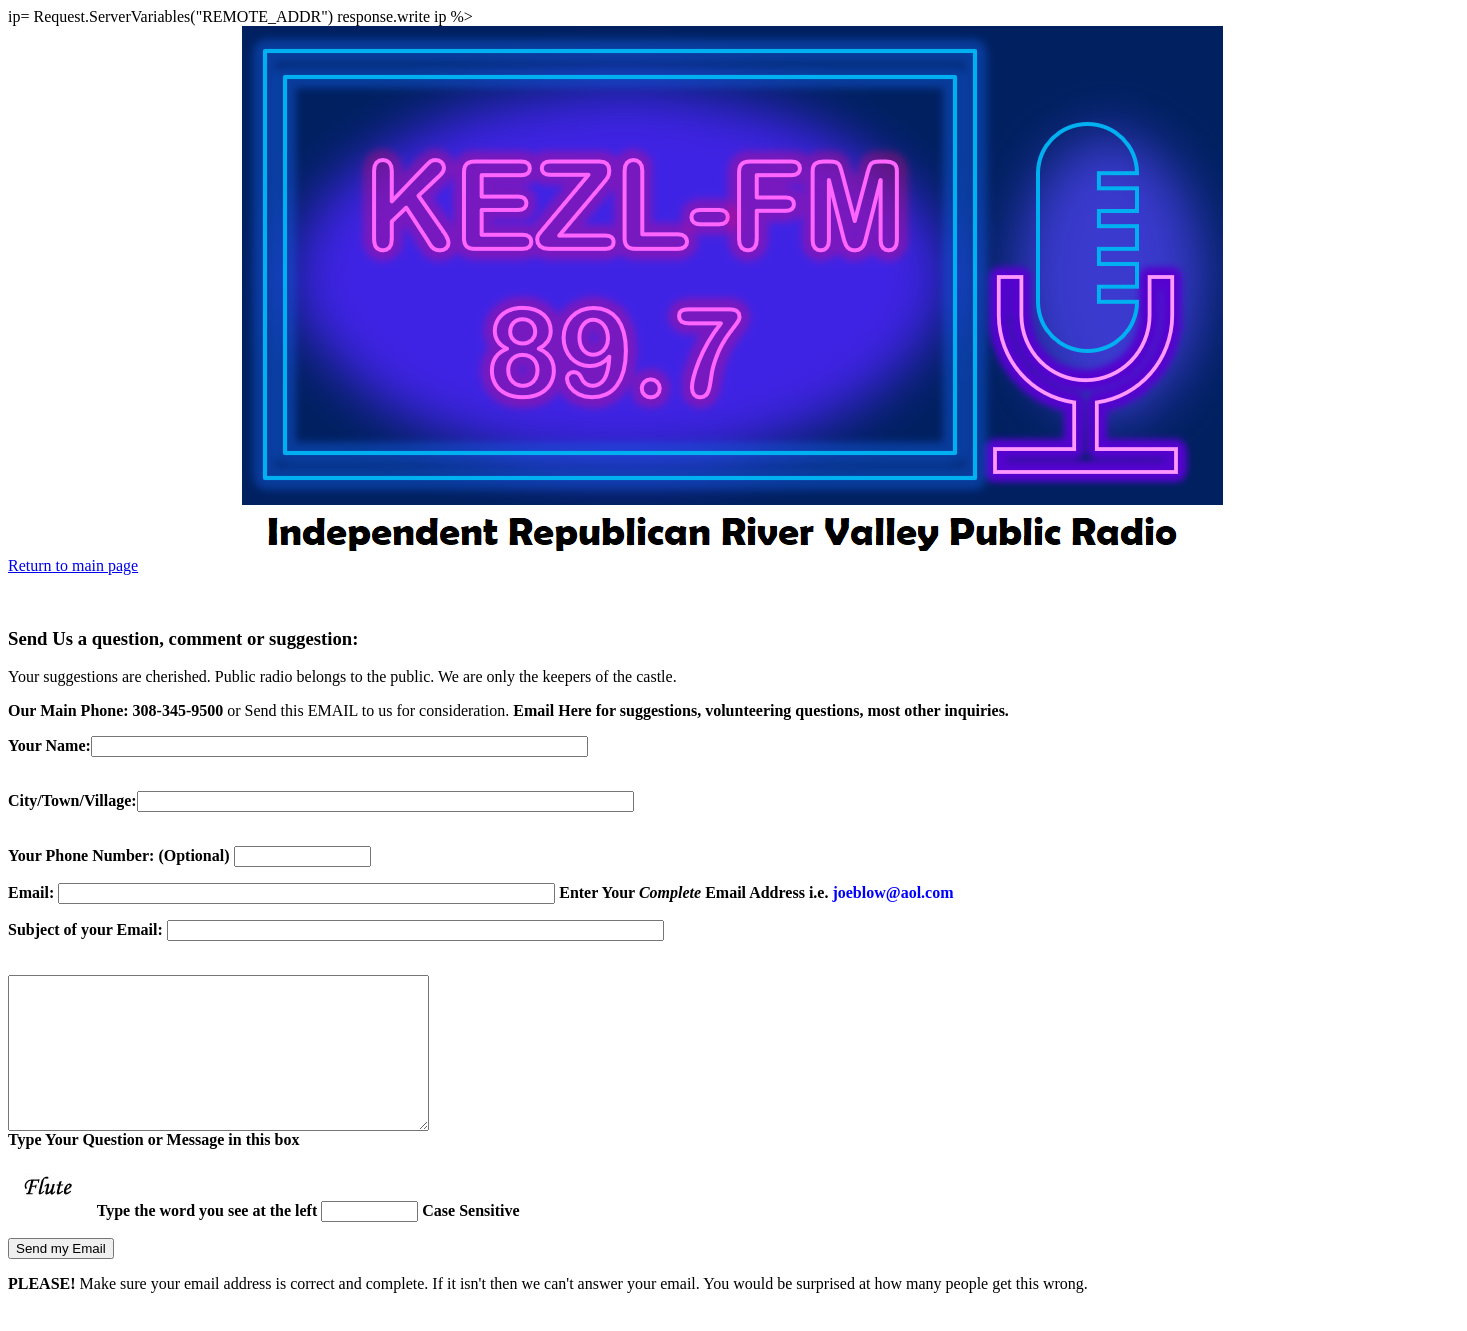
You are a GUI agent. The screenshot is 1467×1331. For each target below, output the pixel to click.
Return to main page (73, 565)
